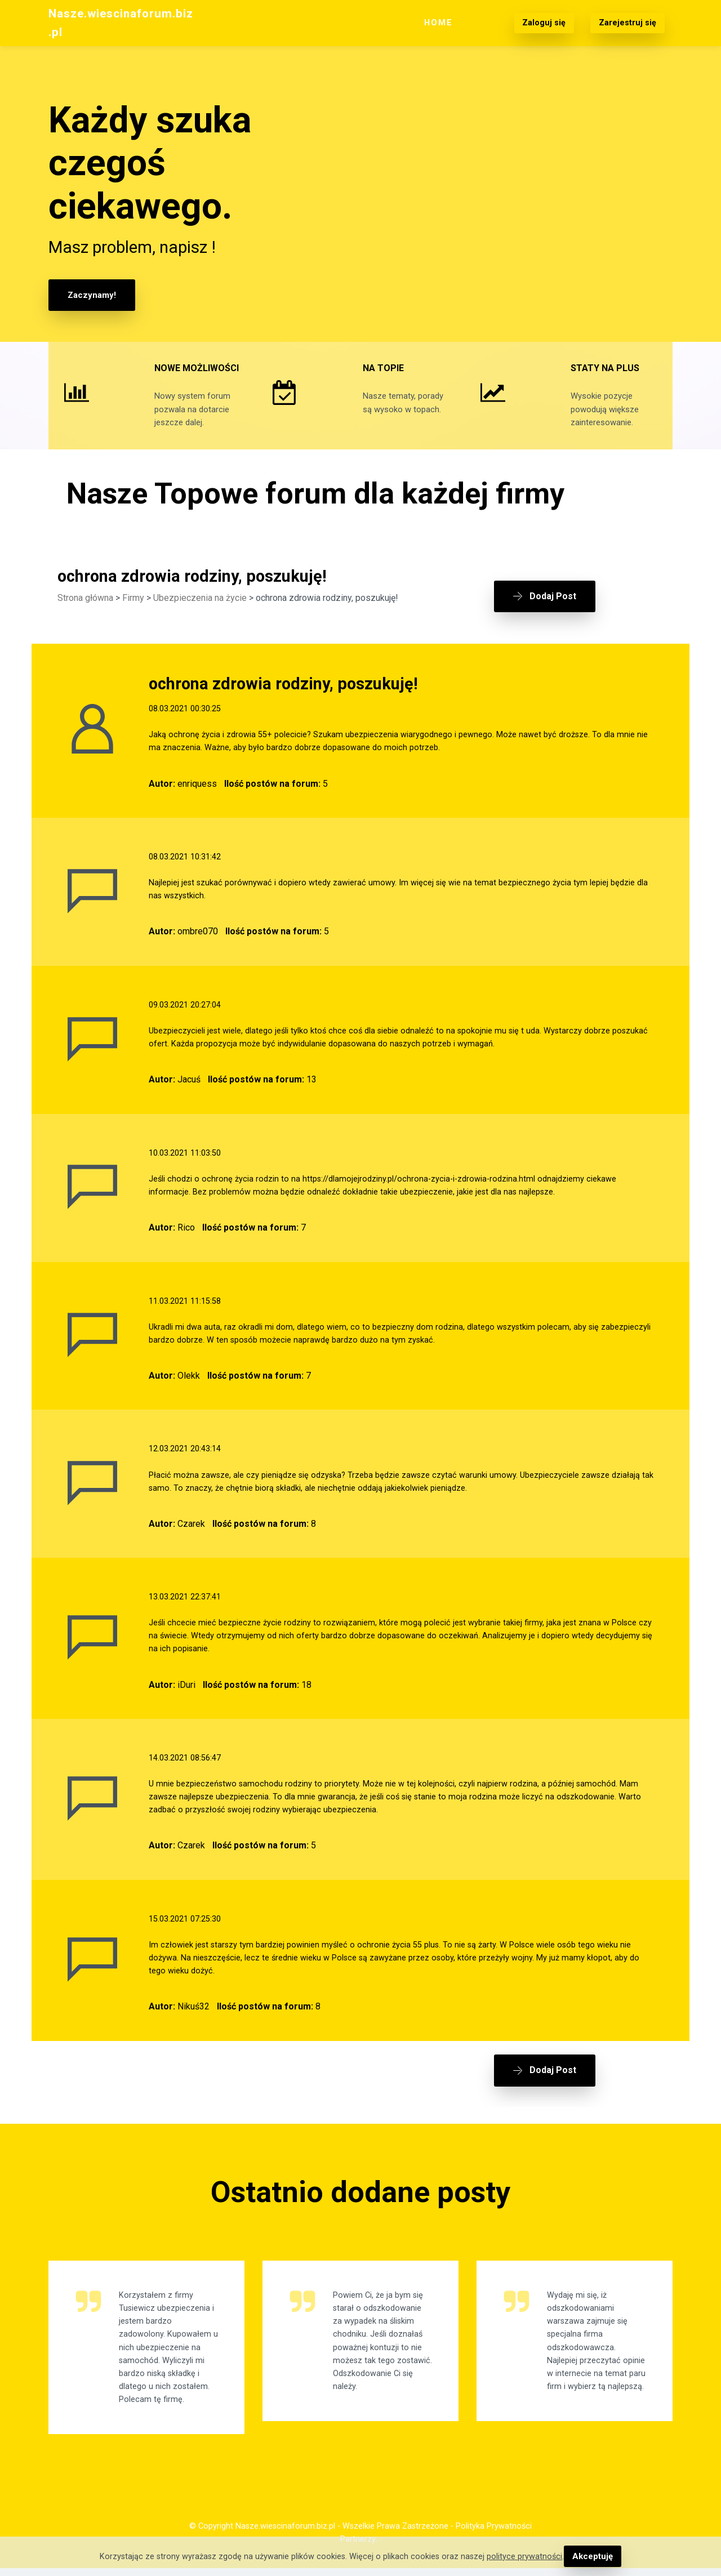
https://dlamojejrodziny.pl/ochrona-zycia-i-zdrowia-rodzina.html (418, 1192)
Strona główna (85, 616)
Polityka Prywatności (494, 2534)
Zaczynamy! (91, 295)
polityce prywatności (525, 2556)
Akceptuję (592, 2556)
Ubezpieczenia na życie (200, 616)
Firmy (133, 616)
